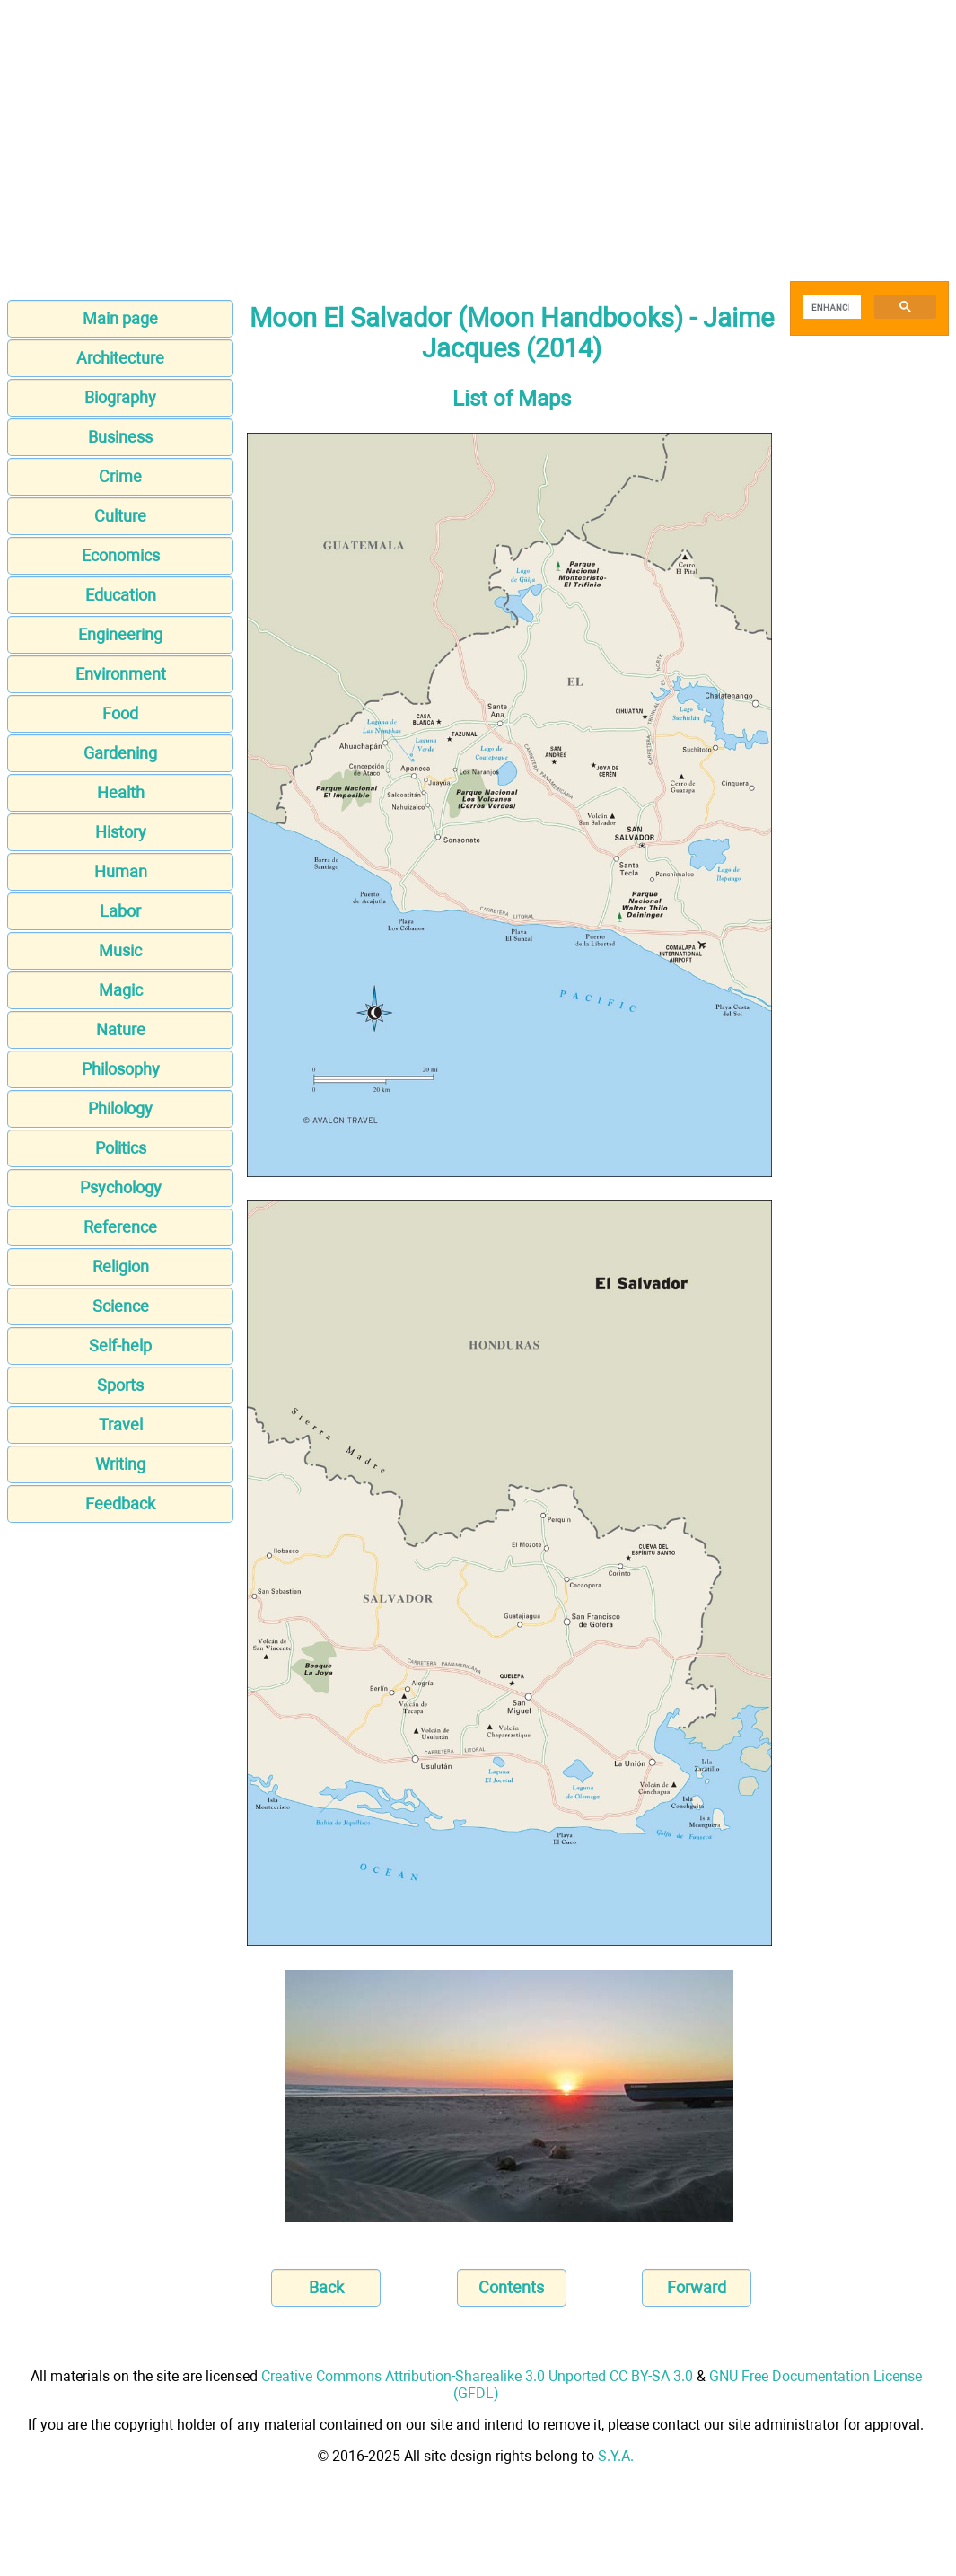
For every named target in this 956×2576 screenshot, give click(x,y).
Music (120, 950)
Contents (511, 2287)
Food (120, 713)
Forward (696, 2287)
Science (120, 1306)
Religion (120, 1266)
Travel (121, 1424)
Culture (120, 515)
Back (326, 2287)
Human (120, 871)
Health (121, 792)
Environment (120, 673)
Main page (120, 318)
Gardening (120, 752)
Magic (121, 989)
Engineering (120, 634)
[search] (830, 307)
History (120, 831)
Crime (120, 476)
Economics (121, 555)
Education (120, 594)
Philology (120, 1108)
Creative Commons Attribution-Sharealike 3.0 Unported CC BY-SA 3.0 (477, 2376)
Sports (120, 1385)
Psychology (121, 1187)
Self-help (120, 1345)
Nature (120, 1029)
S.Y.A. (616, 2456)
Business (120, 436)
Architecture (120, 357)
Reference (120, 1227)
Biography (120, 397)
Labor (120, 910)
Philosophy (121, 1068)
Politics (120, 1148)
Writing (120, 1464)
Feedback (120, 1503)
